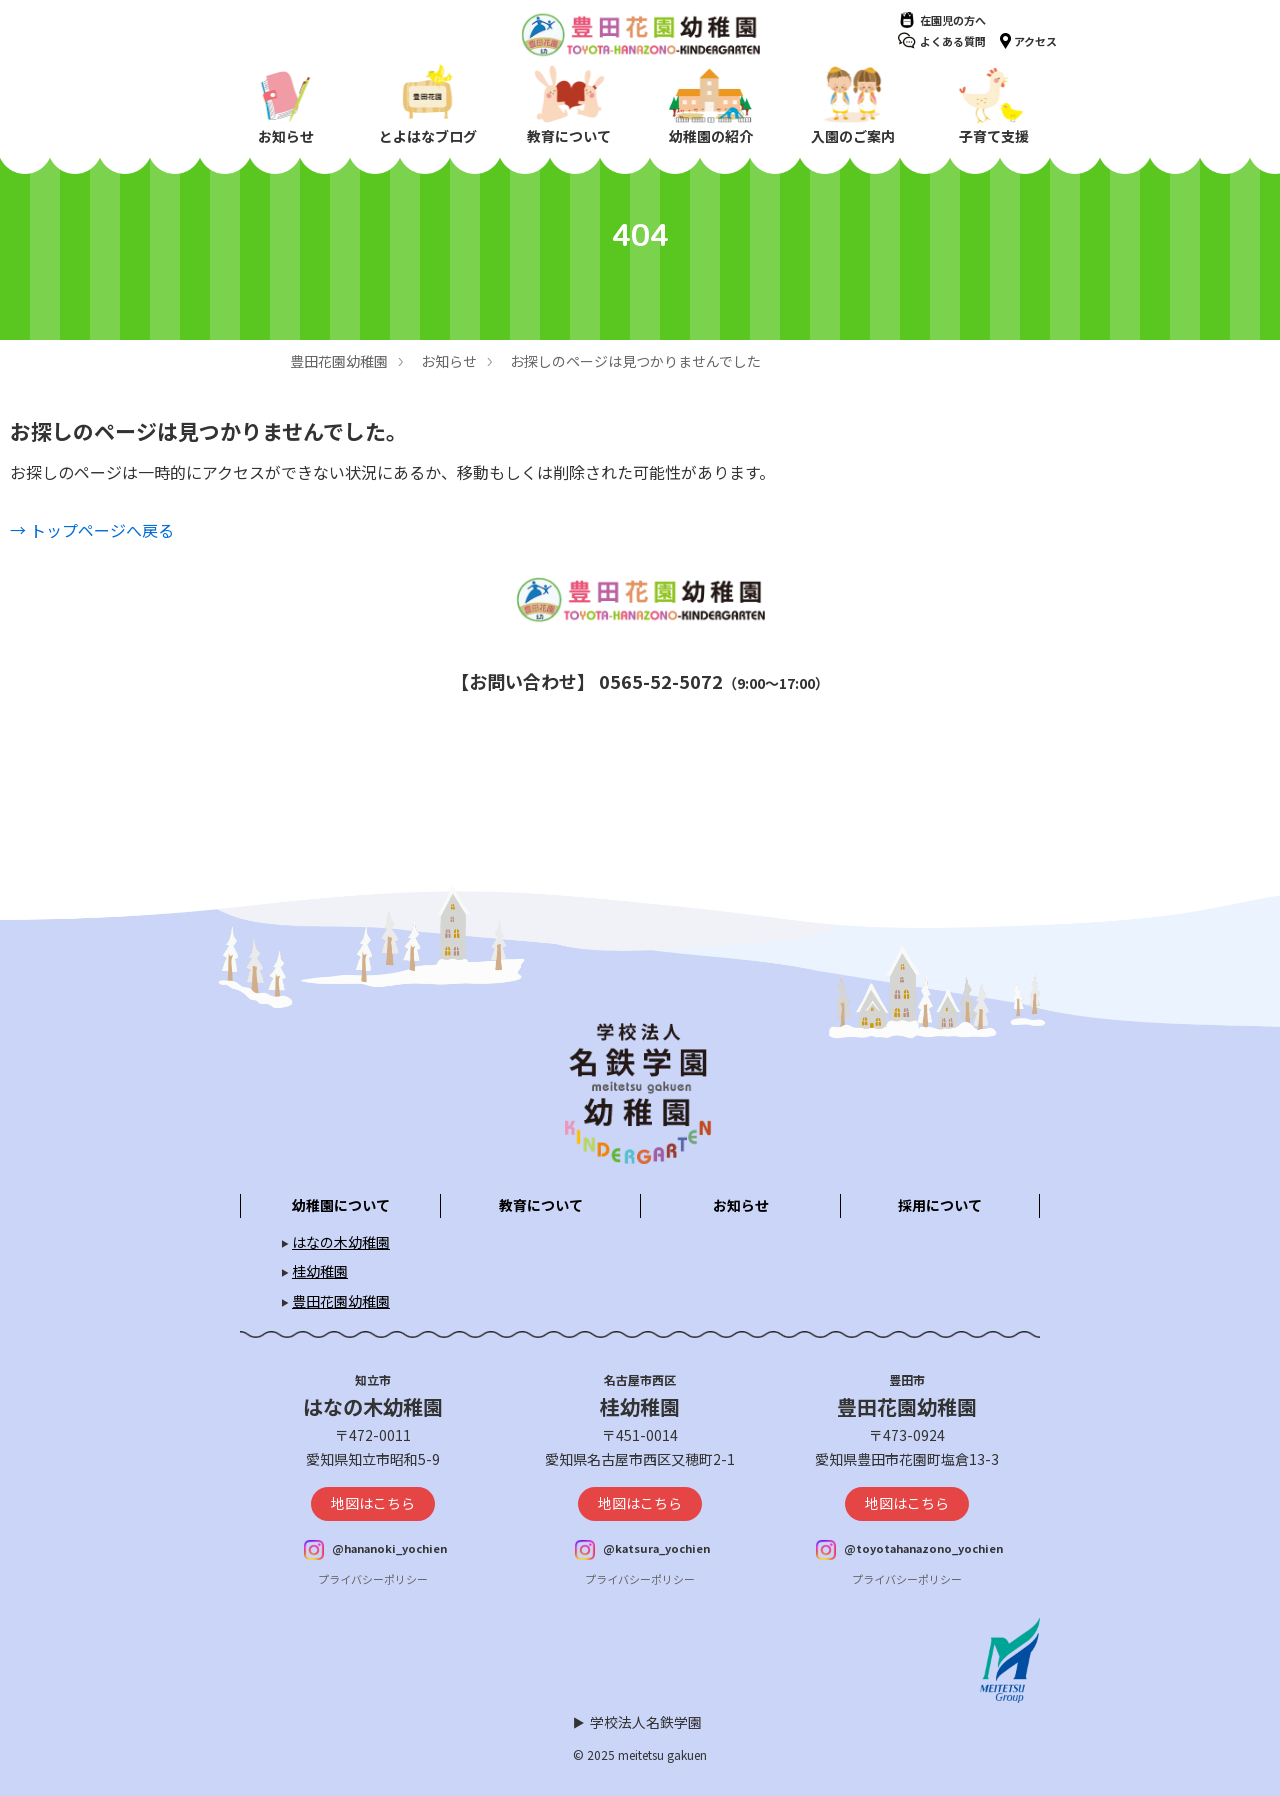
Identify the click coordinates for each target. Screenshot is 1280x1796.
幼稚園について (341, 1205)
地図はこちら (373, 1503)
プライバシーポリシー (373, 1579)
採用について (940, 1205)
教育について (541, 1205)
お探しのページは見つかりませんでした (635, 361)
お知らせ (449, 361)
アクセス (1035, 41)
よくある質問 (953, 41)
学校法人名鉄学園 (646, 1722)
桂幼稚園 (320, 1271)
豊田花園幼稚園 (339, 361)
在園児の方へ (953, 20)
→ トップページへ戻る (92, 530)
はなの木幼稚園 (341, 1242)
